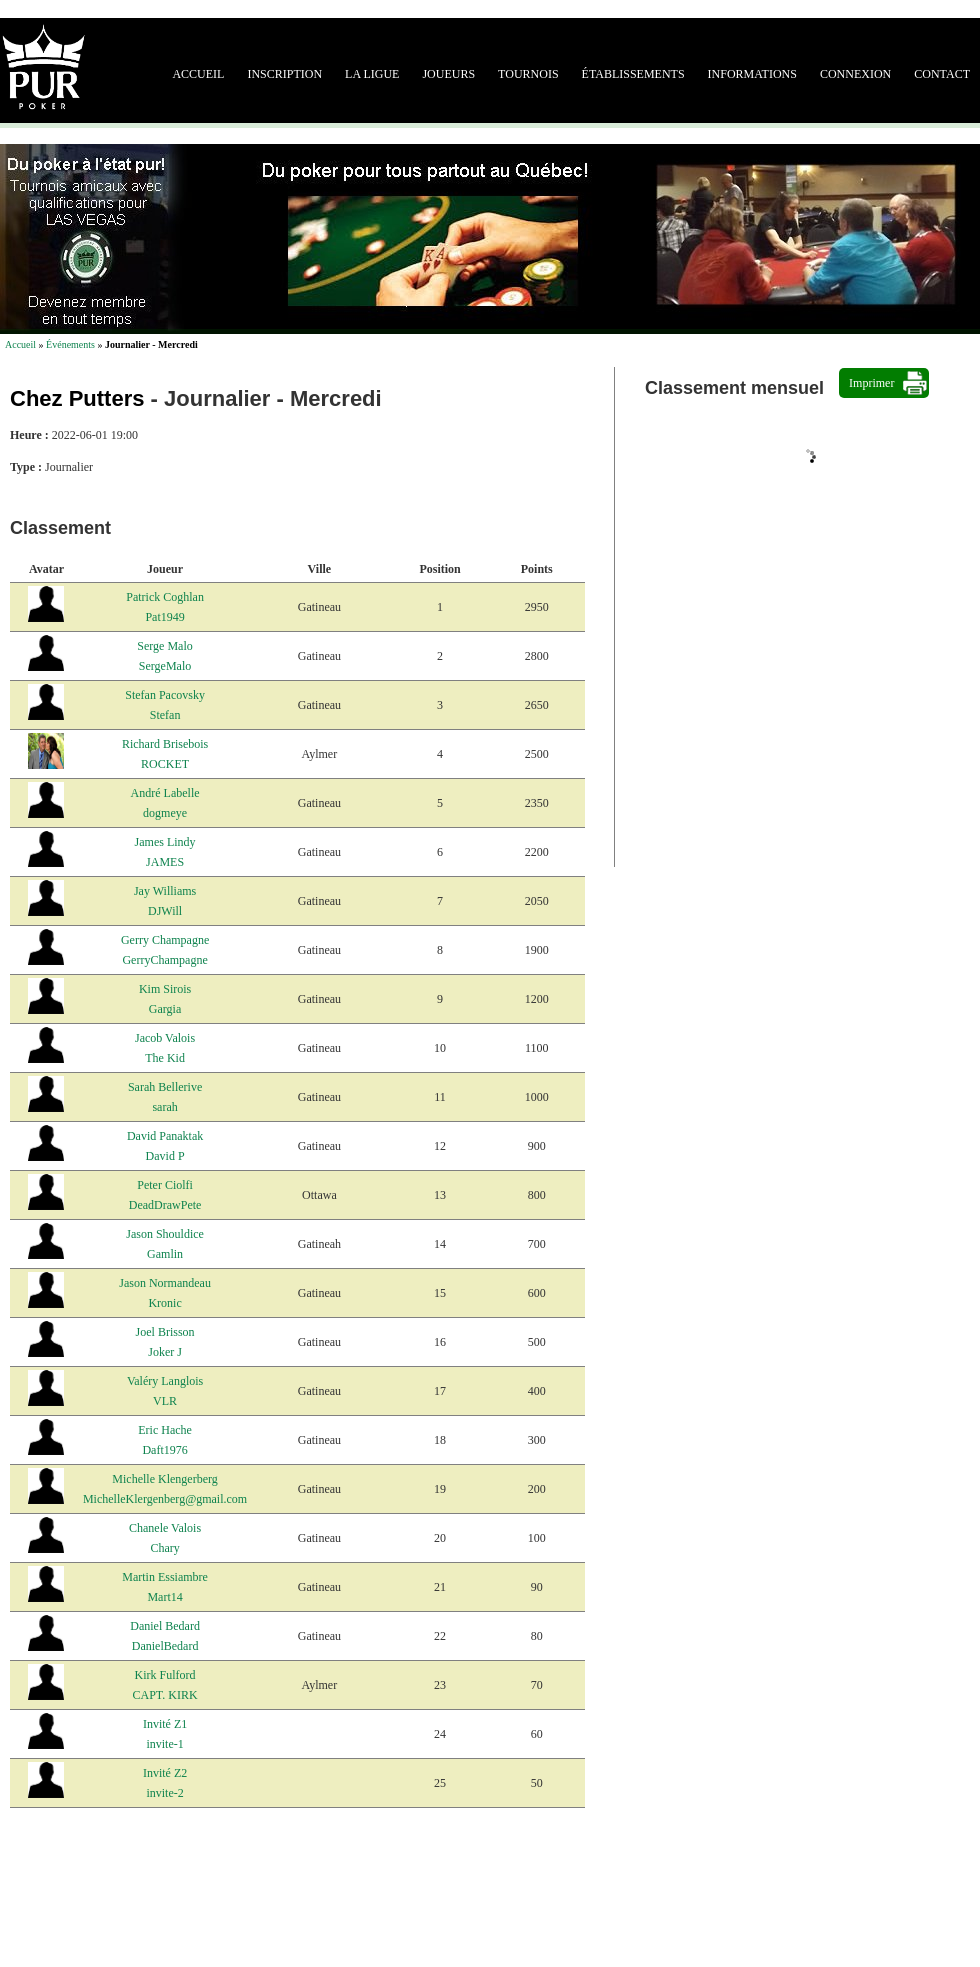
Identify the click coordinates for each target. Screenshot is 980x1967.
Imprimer (871, 383)
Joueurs (448, 74)
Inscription (284, 74)
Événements (70, 344)
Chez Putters (77, 398)
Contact (942, 74)
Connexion (855, 74)
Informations (752, 74)
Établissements (633, 74)
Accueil (198, 74)
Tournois (528, 74)
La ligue (372, 74)
